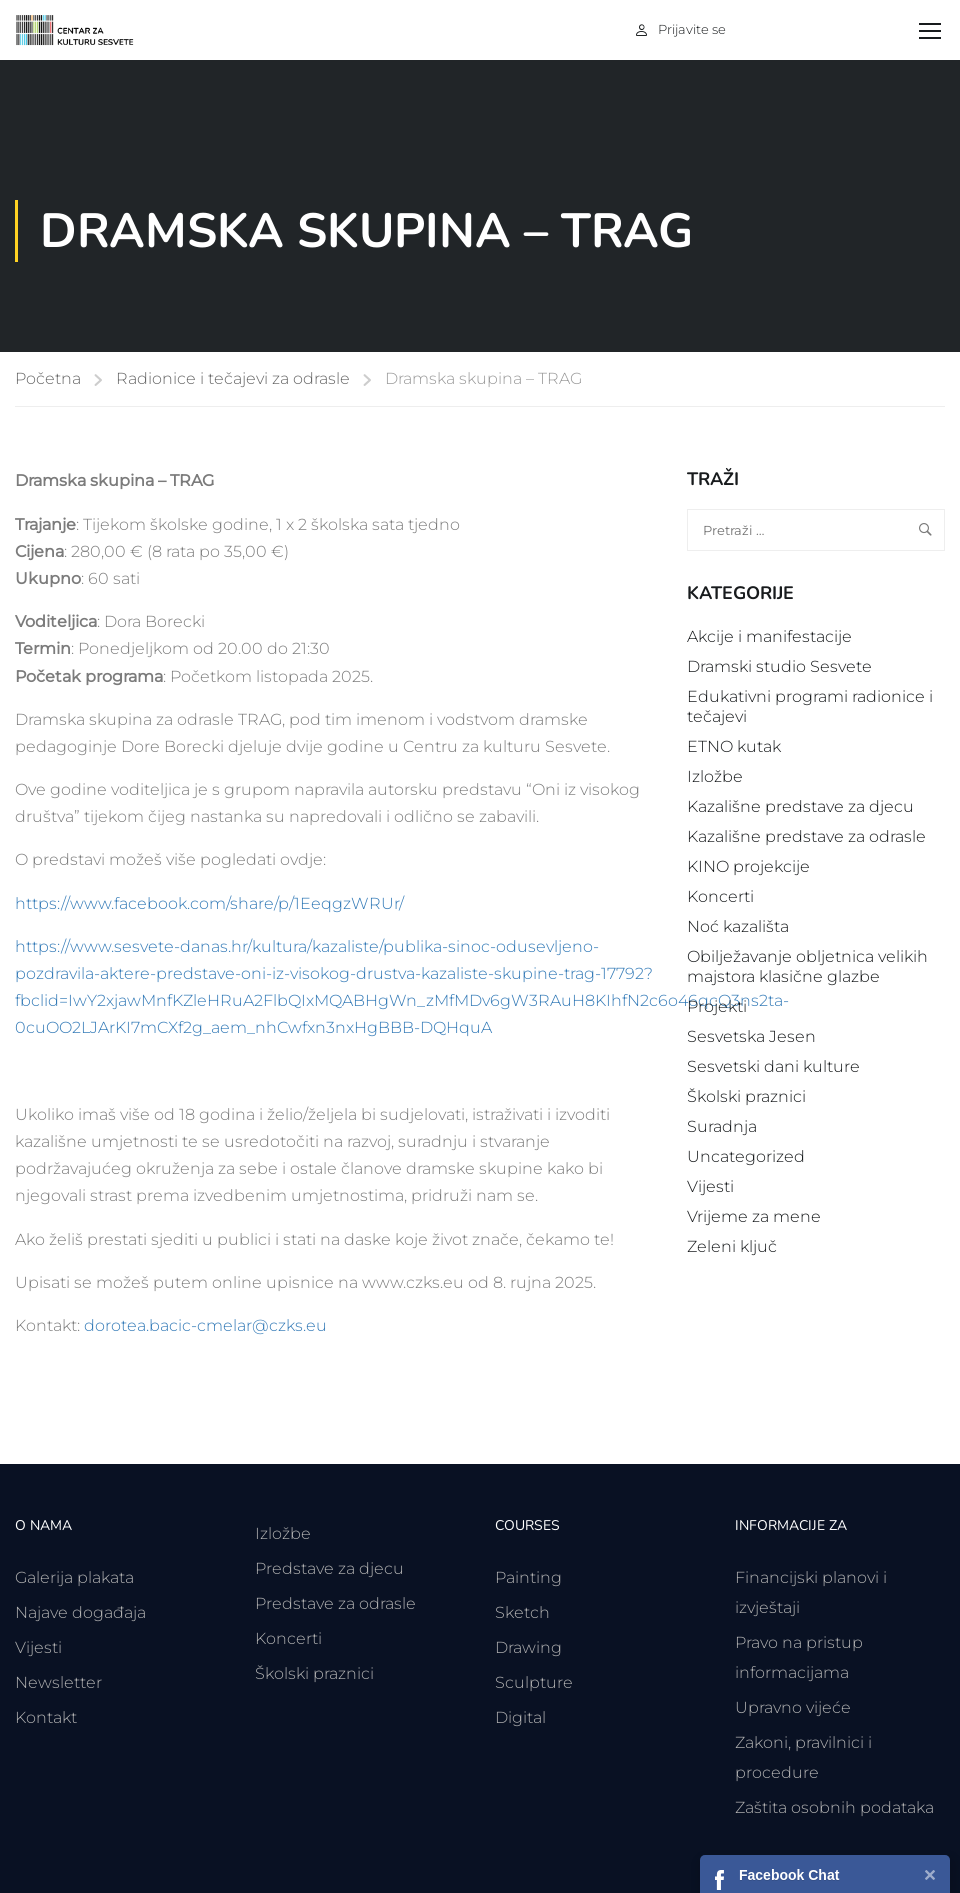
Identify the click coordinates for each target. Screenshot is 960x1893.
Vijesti (710, 1186)
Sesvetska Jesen (751, 1036)
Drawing (528, 1647)
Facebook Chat (789, 1875)
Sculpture (534, 1682)
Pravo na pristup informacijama (799, 1657)
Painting (528, 1577)
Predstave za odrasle (335, 1603)
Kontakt (46, 1717)
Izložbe (715, 776)
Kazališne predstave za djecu (800, 806)
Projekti (717, 1006)
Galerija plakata (74, 1577)
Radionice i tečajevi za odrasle (233, 378)
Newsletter (58, 1682)
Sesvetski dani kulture (773, 1066)
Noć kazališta (738, 926)
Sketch (522, 1612)
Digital (520, 1717)
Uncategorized (746, 1156)
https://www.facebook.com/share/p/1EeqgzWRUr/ (209, 903)
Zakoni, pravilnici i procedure (803, 1757)
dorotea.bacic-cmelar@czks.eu (205, 1325)
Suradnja (722, 1126)
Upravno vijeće (793, 1707)
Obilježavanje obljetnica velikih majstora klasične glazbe (807, 966)
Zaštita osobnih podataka (834, 1807)
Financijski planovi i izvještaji (811, 1592)
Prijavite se (692, 29)
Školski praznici (746, 1096)
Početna (48, 378)
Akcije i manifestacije (769, 636)
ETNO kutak (734, 746)
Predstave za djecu (329, 1568)
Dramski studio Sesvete (779, 666)
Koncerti (720, 896)
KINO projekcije (748, 866)
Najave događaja (80, 1612)
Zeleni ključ (732, 1246)
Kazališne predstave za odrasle (806, 836)
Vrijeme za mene (754, 1216)
